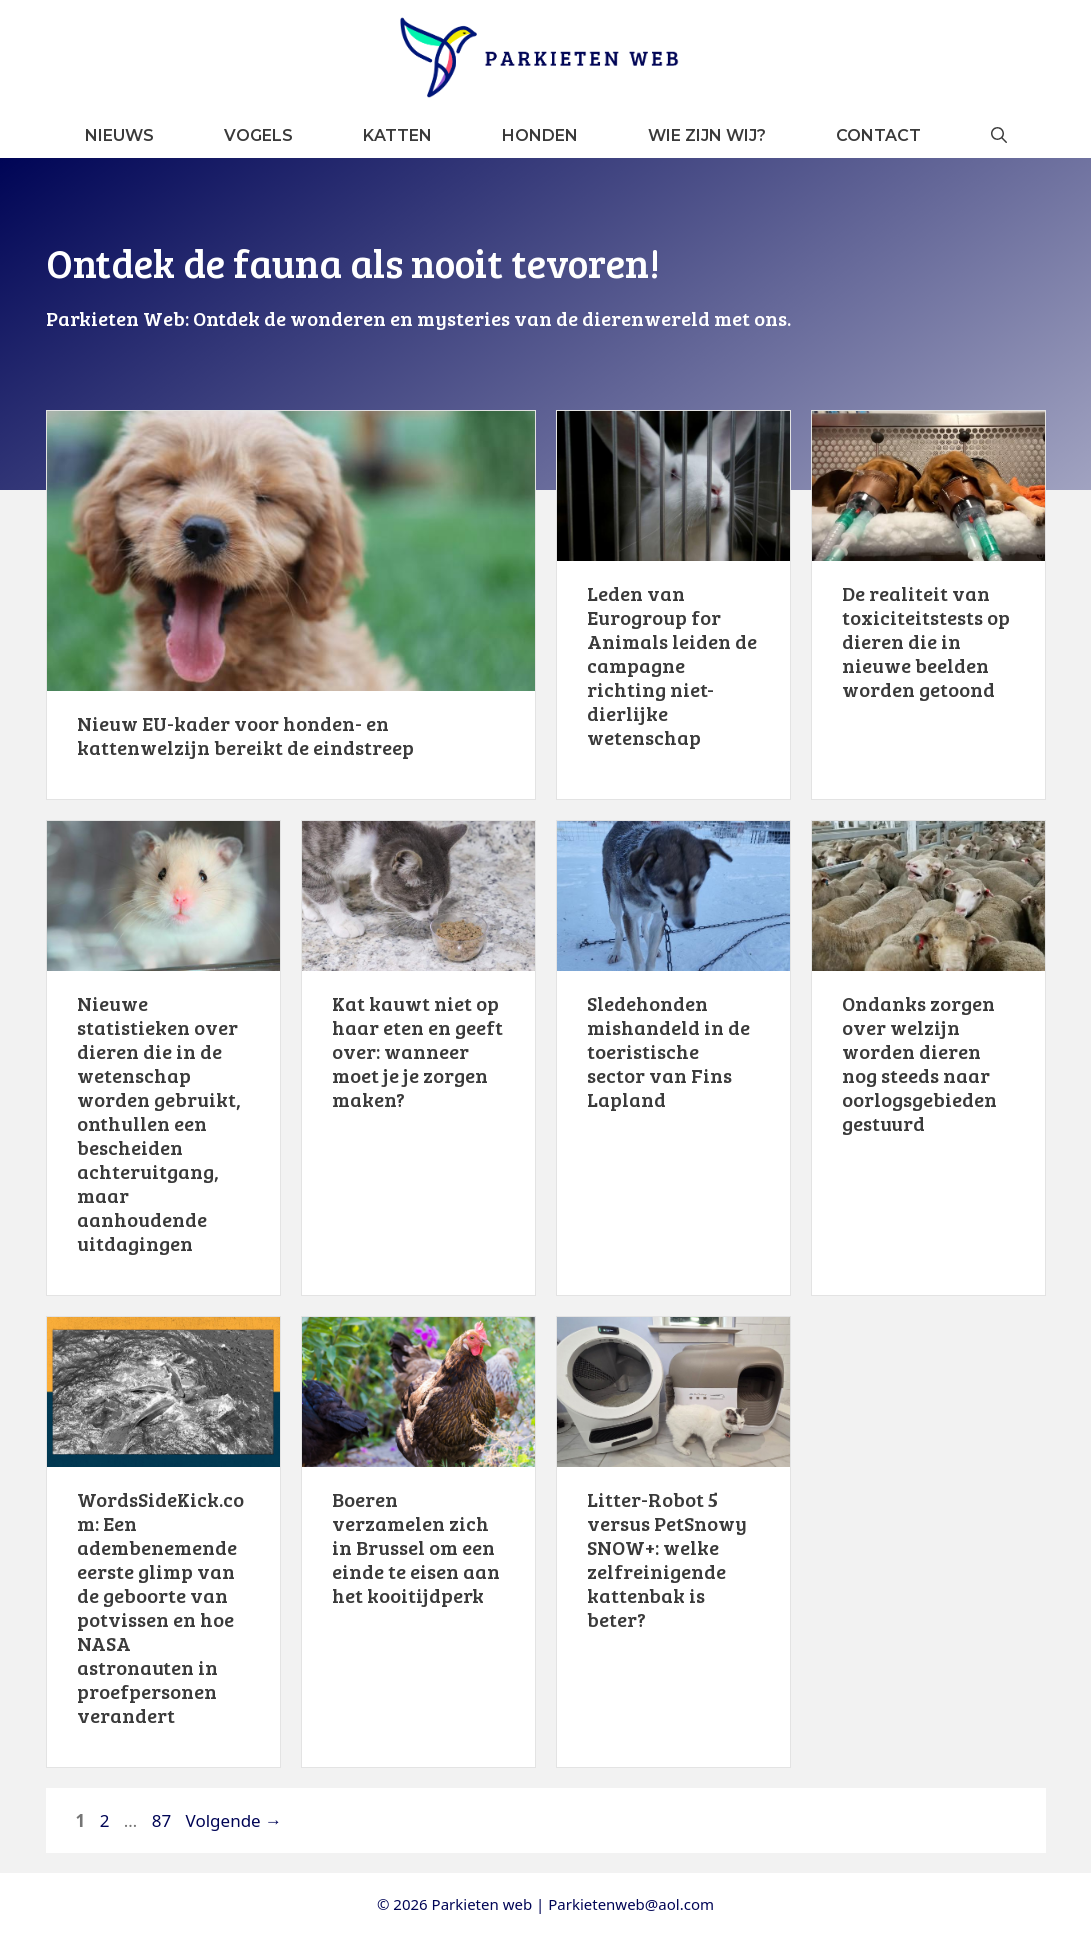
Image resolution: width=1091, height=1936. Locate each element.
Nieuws (119, 135)
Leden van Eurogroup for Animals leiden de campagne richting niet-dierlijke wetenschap (672, 665)
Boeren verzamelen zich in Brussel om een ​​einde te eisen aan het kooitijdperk (416, 1547)
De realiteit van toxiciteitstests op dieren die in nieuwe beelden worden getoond (926, 641)
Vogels (258, 135)
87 (163, 1820)
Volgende (234, 1820)
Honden (540, 135)
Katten (397, 135)
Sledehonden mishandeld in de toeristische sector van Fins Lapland (668, 1051)
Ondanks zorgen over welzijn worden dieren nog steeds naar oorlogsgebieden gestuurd (919, 1063)
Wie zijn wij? (707, 135)
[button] (999, 135)
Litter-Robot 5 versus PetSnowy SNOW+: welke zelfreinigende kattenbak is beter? (667, 1559)
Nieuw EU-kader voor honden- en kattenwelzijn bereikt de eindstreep (245, 735)
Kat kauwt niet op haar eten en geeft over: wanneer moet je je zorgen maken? (417, 1051)
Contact (878, 135)
